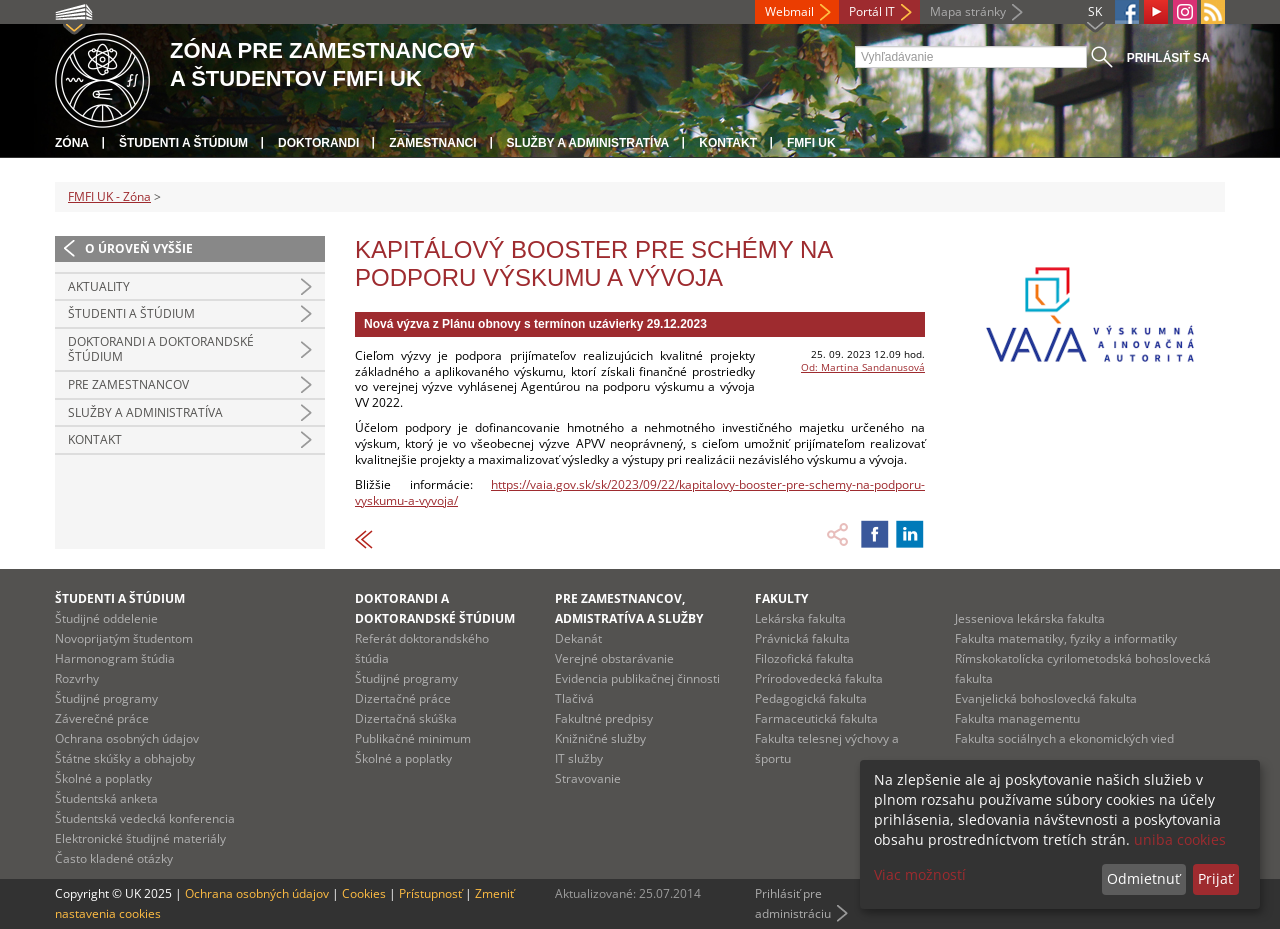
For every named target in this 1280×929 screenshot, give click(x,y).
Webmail (789, 11)
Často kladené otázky (114, 858)
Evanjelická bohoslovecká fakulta (1046, 698)
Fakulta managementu (1017, 718)
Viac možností (920, 874)
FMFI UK (811, 143)
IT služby (579, 758)
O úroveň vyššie (139, 248)
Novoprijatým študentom (124, 638)
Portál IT (872, 11)
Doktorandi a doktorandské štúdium (161, 349)
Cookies (364, 893)
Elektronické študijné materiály (140, 838)
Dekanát (578, 638)
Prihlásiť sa (1168, 58)
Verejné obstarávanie (614, 658)
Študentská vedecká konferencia (145, 818)
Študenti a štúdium (183, 143)
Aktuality (99, 286)
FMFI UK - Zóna (109, 196)
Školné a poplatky (103, 778)
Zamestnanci (432, 143)
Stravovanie (588, 778)
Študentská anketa (106, 798)
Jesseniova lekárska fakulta (1030, 618)
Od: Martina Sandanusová (863, 367)
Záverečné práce (102, 718)
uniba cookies (1180, 839)
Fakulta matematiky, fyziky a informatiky (1066, 638)
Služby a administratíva (588, 143)
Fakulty (781, 598)
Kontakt (728, 143)
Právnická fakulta (802, 638)
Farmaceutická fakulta (816, 718)
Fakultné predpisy (604, 718)
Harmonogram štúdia (115, 658)
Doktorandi (318, 143)
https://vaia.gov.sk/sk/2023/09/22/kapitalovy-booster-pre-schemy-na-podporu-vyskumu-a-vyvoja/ (640, 492)
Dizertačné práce (403, 698)
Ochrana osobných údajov (127, 738)
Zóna (72, 143)
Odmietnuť (1143, 878)
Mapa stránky (968, 11)
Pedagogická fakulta (811, 698)
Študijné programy (106, 698)
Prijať (1215, 878)
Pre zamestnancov (128, 384)
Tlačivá (574, 698)
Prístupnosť (430, 893)
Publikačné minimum (413, 738)
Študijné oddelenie (106, 618)
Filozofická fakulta (804, 658)
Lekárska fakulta (800, 618)
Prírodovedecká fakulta (819, 678)
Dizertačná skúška (406, 718)
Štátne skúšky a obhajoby (125, 758)
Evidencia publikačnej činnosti (637, 678)
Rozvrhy (77, 678)
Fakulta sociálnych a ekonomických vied (1064, 738)
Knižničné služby (600, 738)
